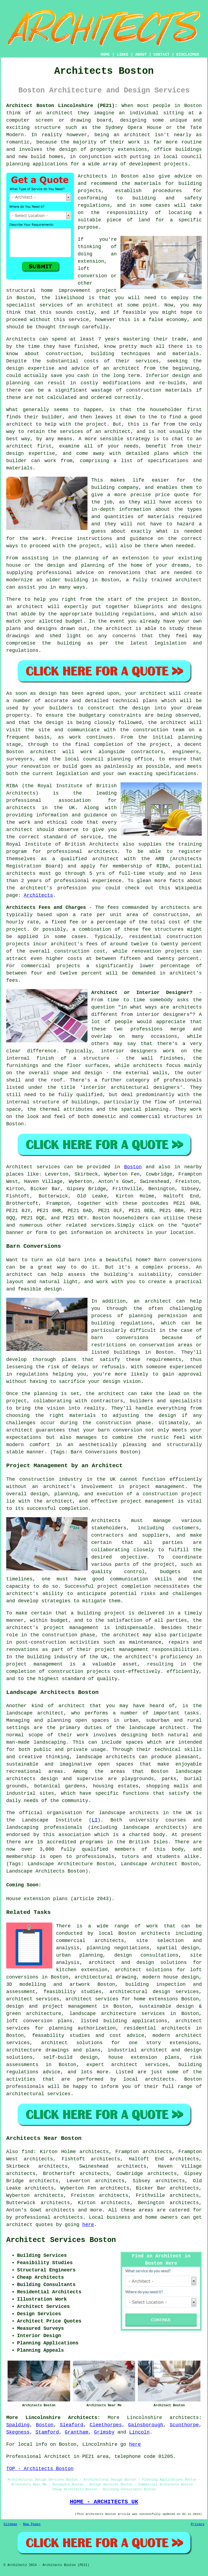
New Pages (32, 2524)
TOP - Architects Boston (39, 2468)
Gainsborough (145, 2425)
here (88, 2224)
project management (147, 1501)
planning (119, 759)
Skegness (18, 2432)
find (27, 2151)
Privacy (197, 2524)
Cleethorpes (106, 2425)
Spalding (18, 2425)
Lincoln (139, 2432)
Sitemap (10, 2524)
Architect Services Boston (61, 2240)
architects (20, 807)
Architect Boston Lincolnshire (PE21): (62, 105)
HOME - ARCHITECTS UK (104, 2501)
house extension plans (143, 2057)
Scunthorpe (184, 2425)
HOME (105, 54)
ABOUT (141, 54)
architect (60, 113)
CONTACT (162, 54)
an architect (95, 305)
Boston (133, 1167)
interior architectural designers (131, 1087)
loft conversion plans (39, 2021)
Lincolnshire (144, 2417)
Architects (20, 339)
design (141, 708)
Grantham (76, 2432)
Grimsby (104, 2432)
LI (95, 1820)
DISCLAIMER (187, 54)
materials (161, 516)
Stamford (47, 2432)
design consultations (146, 1955)
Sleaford (71, 2425)
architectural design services (154, 1991)
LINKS (122, 54)
